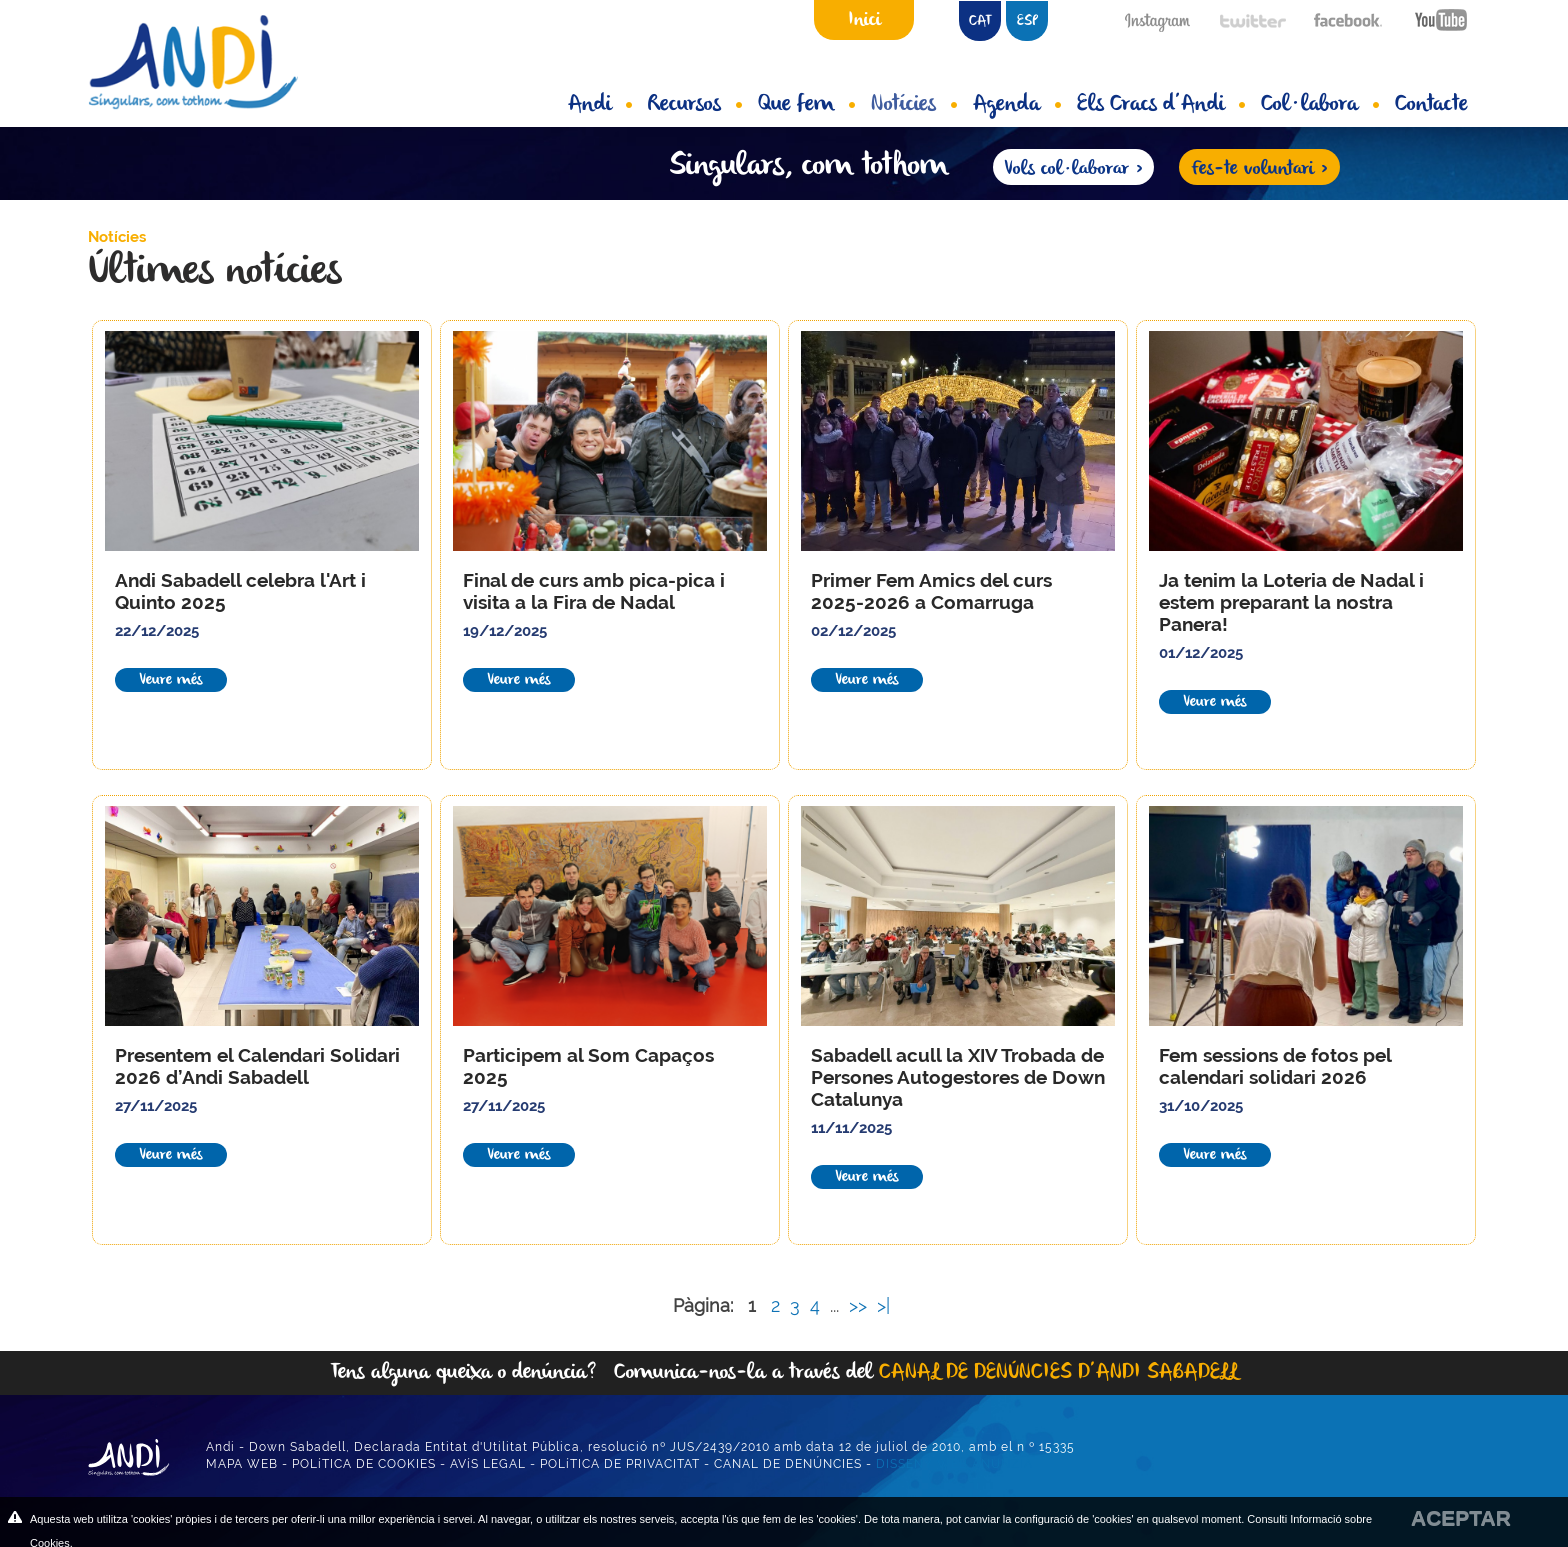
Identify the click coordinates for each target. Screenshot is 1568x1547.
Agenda (1017, 105)
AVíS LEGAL (488, 1464)
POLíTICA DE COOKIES (364, 1464)
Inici (864, 20)
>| (886, 1305)
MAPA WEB (242, 1464)
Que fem (806, 105)
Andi (600, 105)
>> (860, 1305)
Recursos (695, 105)
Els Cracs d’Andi (1161, 105)
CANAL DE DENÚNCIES (788, 1464)
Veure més (171, 680)
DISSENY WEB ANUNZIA (954, 1464)
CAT (980, 21)
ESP (1027, 21)
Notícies (914, 105)
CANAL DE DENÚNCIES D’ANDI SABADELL (1058, 1372)
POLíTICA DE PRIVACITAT (620, 1464)
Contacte (1431, 105)
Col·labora (1320, 105)
